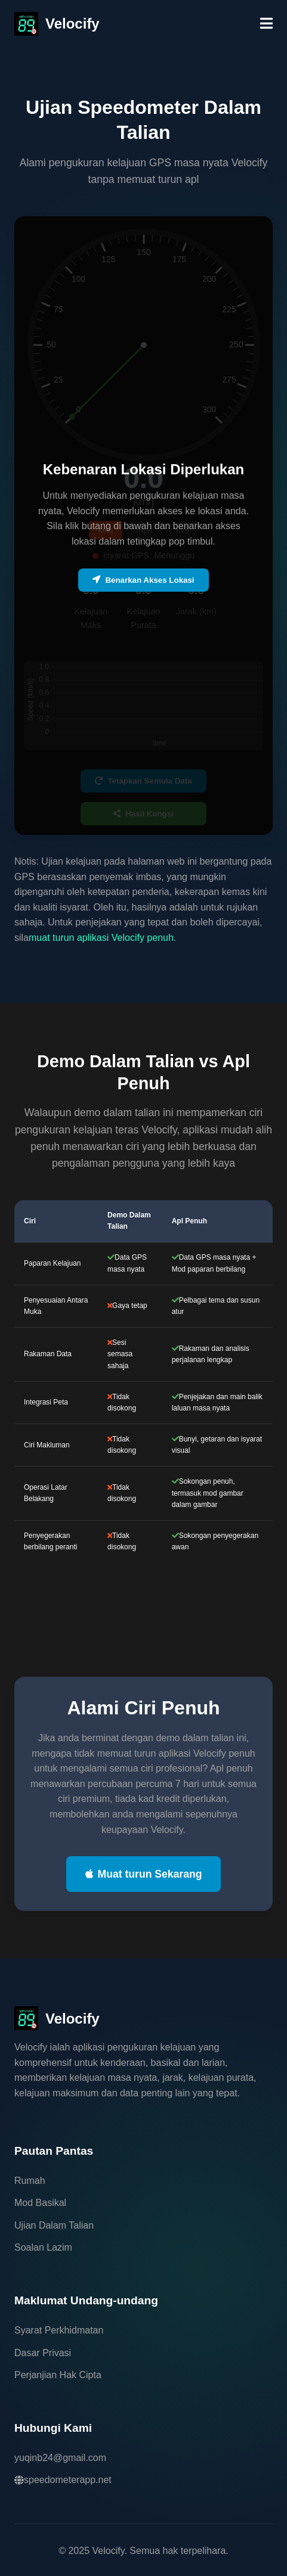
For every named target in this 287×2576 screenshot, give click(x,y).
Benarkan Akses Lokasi (143, 580)
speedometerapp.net (63, 2480)
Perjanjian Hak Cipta (57, 2375)
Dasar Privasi (42, 2353)
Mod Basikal (40, 2203)
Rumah (29, 2181)
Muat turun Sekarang (143, 1874)
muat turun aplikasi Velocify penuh (101, 938)
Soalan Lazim (43, 2247)
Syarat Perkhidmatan (58, 2330)
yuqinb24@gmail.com (60, 2458)
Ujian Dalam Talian (54, 2225)
